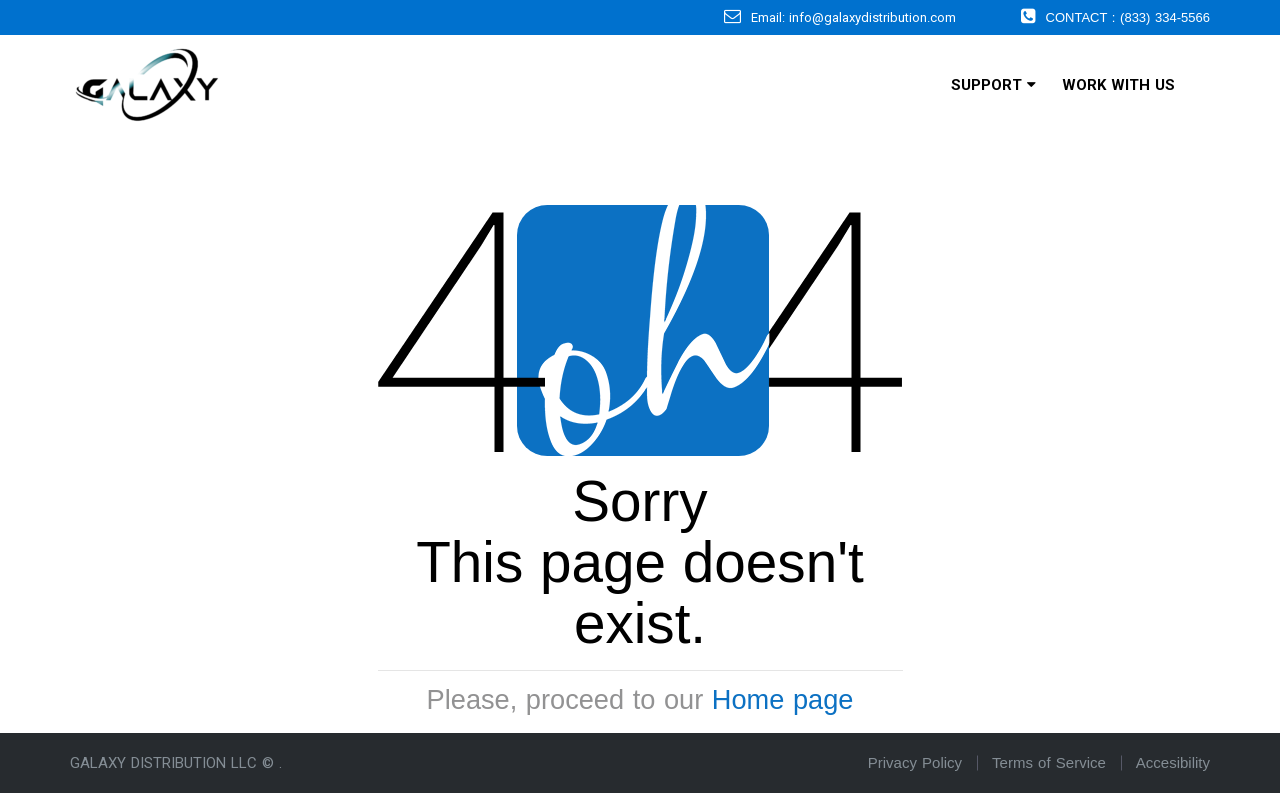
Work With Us (1118, 85)
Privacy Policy (915, 762)
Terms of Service (1049, 762)
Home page (783, 699)
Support (993, 85)
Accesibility (1173, 762)
